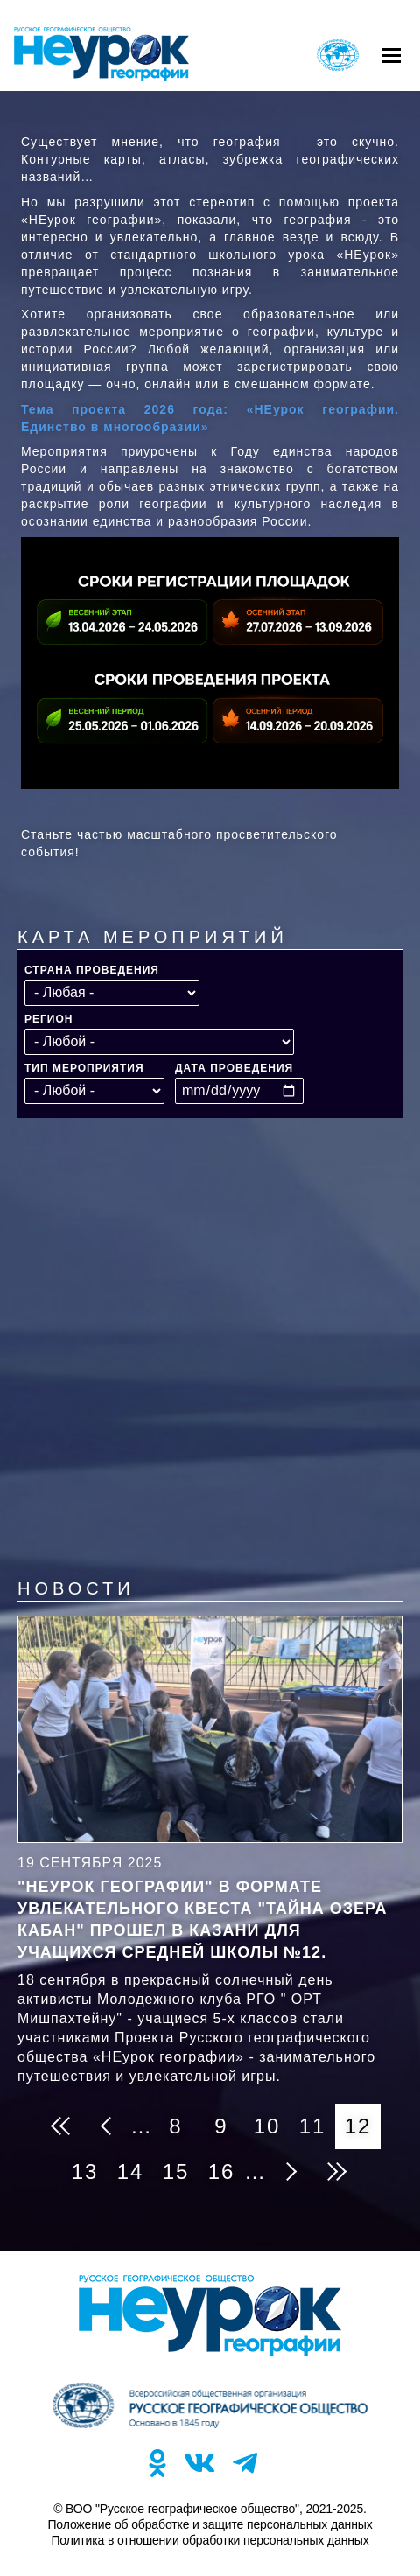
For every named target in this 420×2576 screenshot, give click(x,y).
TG (245, 2463)
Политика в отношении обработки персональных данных (209, 2540)
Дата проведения (234, 1068)
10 (272, 2121)
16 (226, 2166)
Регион (48, 1019)
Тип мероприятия (84, 1068)
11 (317, 2121)
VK (199, 2463)
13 (90, 2166)
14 (135, 2166)
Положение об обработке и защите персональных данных (209, 2524)
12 (363, 2126)
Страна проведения (91, 970)
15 (181, 2166)
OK (157, 2463)
